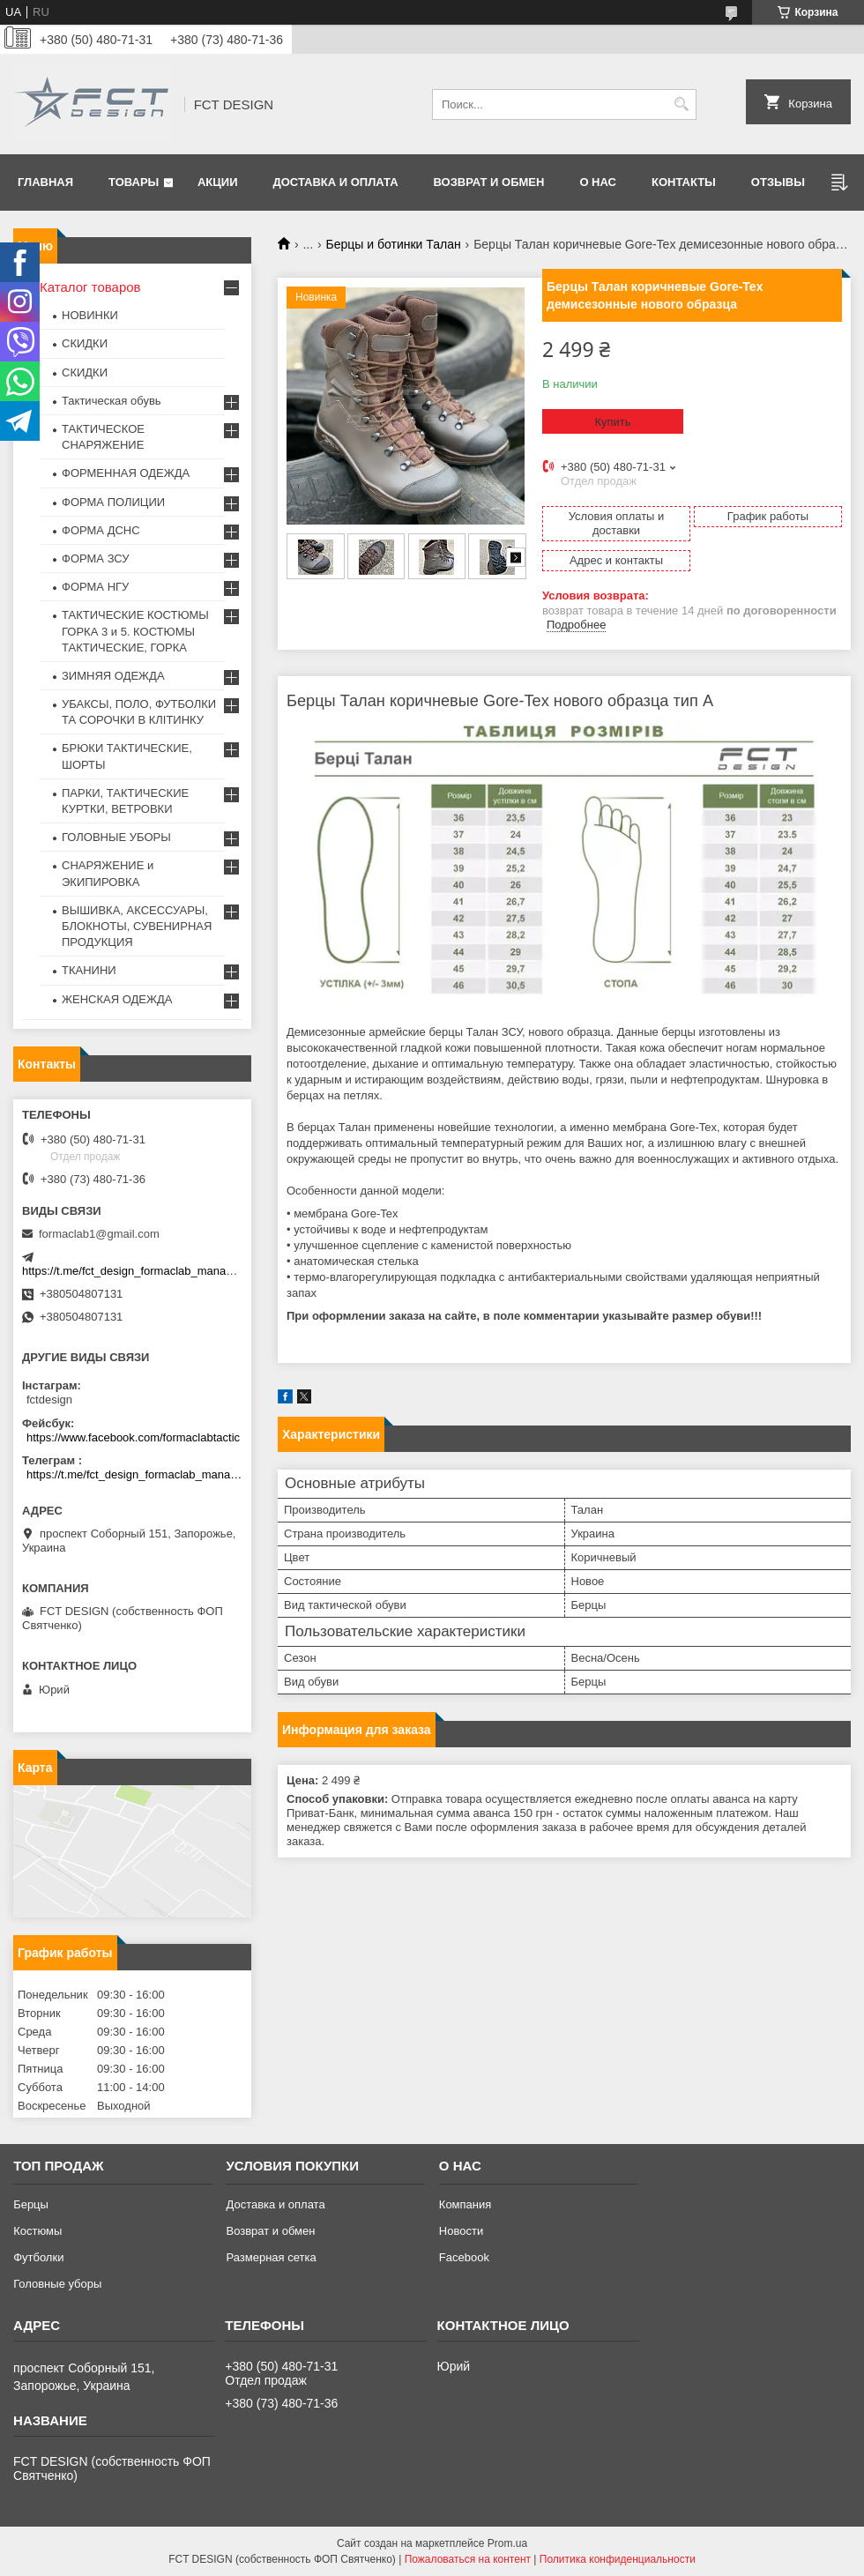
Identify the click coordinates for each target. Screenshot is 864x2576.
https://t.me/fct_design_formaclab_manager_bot (143, 1270)
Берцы (30, 2204)
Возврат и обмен (489, 182)
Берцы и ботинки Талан (393, 244)
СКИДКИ (85, 343)
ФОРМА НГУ (95, 586)
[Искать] (681, 104)
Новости (461, 2230)
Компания (465, 2204)
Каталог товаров (90, 286)
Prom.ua (507, 2543)
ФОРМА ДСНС (101, 530)
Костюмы (37, 2230)
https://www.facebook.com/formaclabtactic (133, 1437)
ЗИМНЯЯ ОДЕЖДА (113, 675)
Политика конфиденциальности (618, 2559)
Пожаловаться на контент (468, 2559)
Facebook (464, 2257)
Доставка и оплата (335, 182)
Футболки (38, 2257)
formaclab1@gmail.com (99, 1233)
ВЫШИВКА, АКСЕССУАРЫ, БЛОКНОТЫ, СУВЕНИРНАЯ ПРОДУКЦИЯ (137, 926)
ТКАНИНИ (89, 970)
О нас (597, 182)
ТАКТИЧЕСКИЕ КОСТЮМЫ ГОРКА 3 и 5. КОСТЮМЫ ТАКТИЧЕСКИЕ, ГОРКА (135, 630)
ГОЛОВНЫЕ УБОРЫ (116, 837)
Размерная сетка (271, 2257)
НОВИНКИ (90, 315)
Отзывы (778, 182)
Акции (217, 182)
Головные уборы (57, 2283)
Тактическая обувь (111, 400)
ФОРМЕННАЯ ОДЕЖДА (126, 473)
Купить (612, 421)
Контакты (684, 182)
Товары (133, 182)
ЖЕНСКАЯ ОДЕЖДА (117, 999)
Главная (45, 182)
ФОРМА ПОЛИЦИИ (113, 502)
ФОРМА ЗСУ (96, 558)
